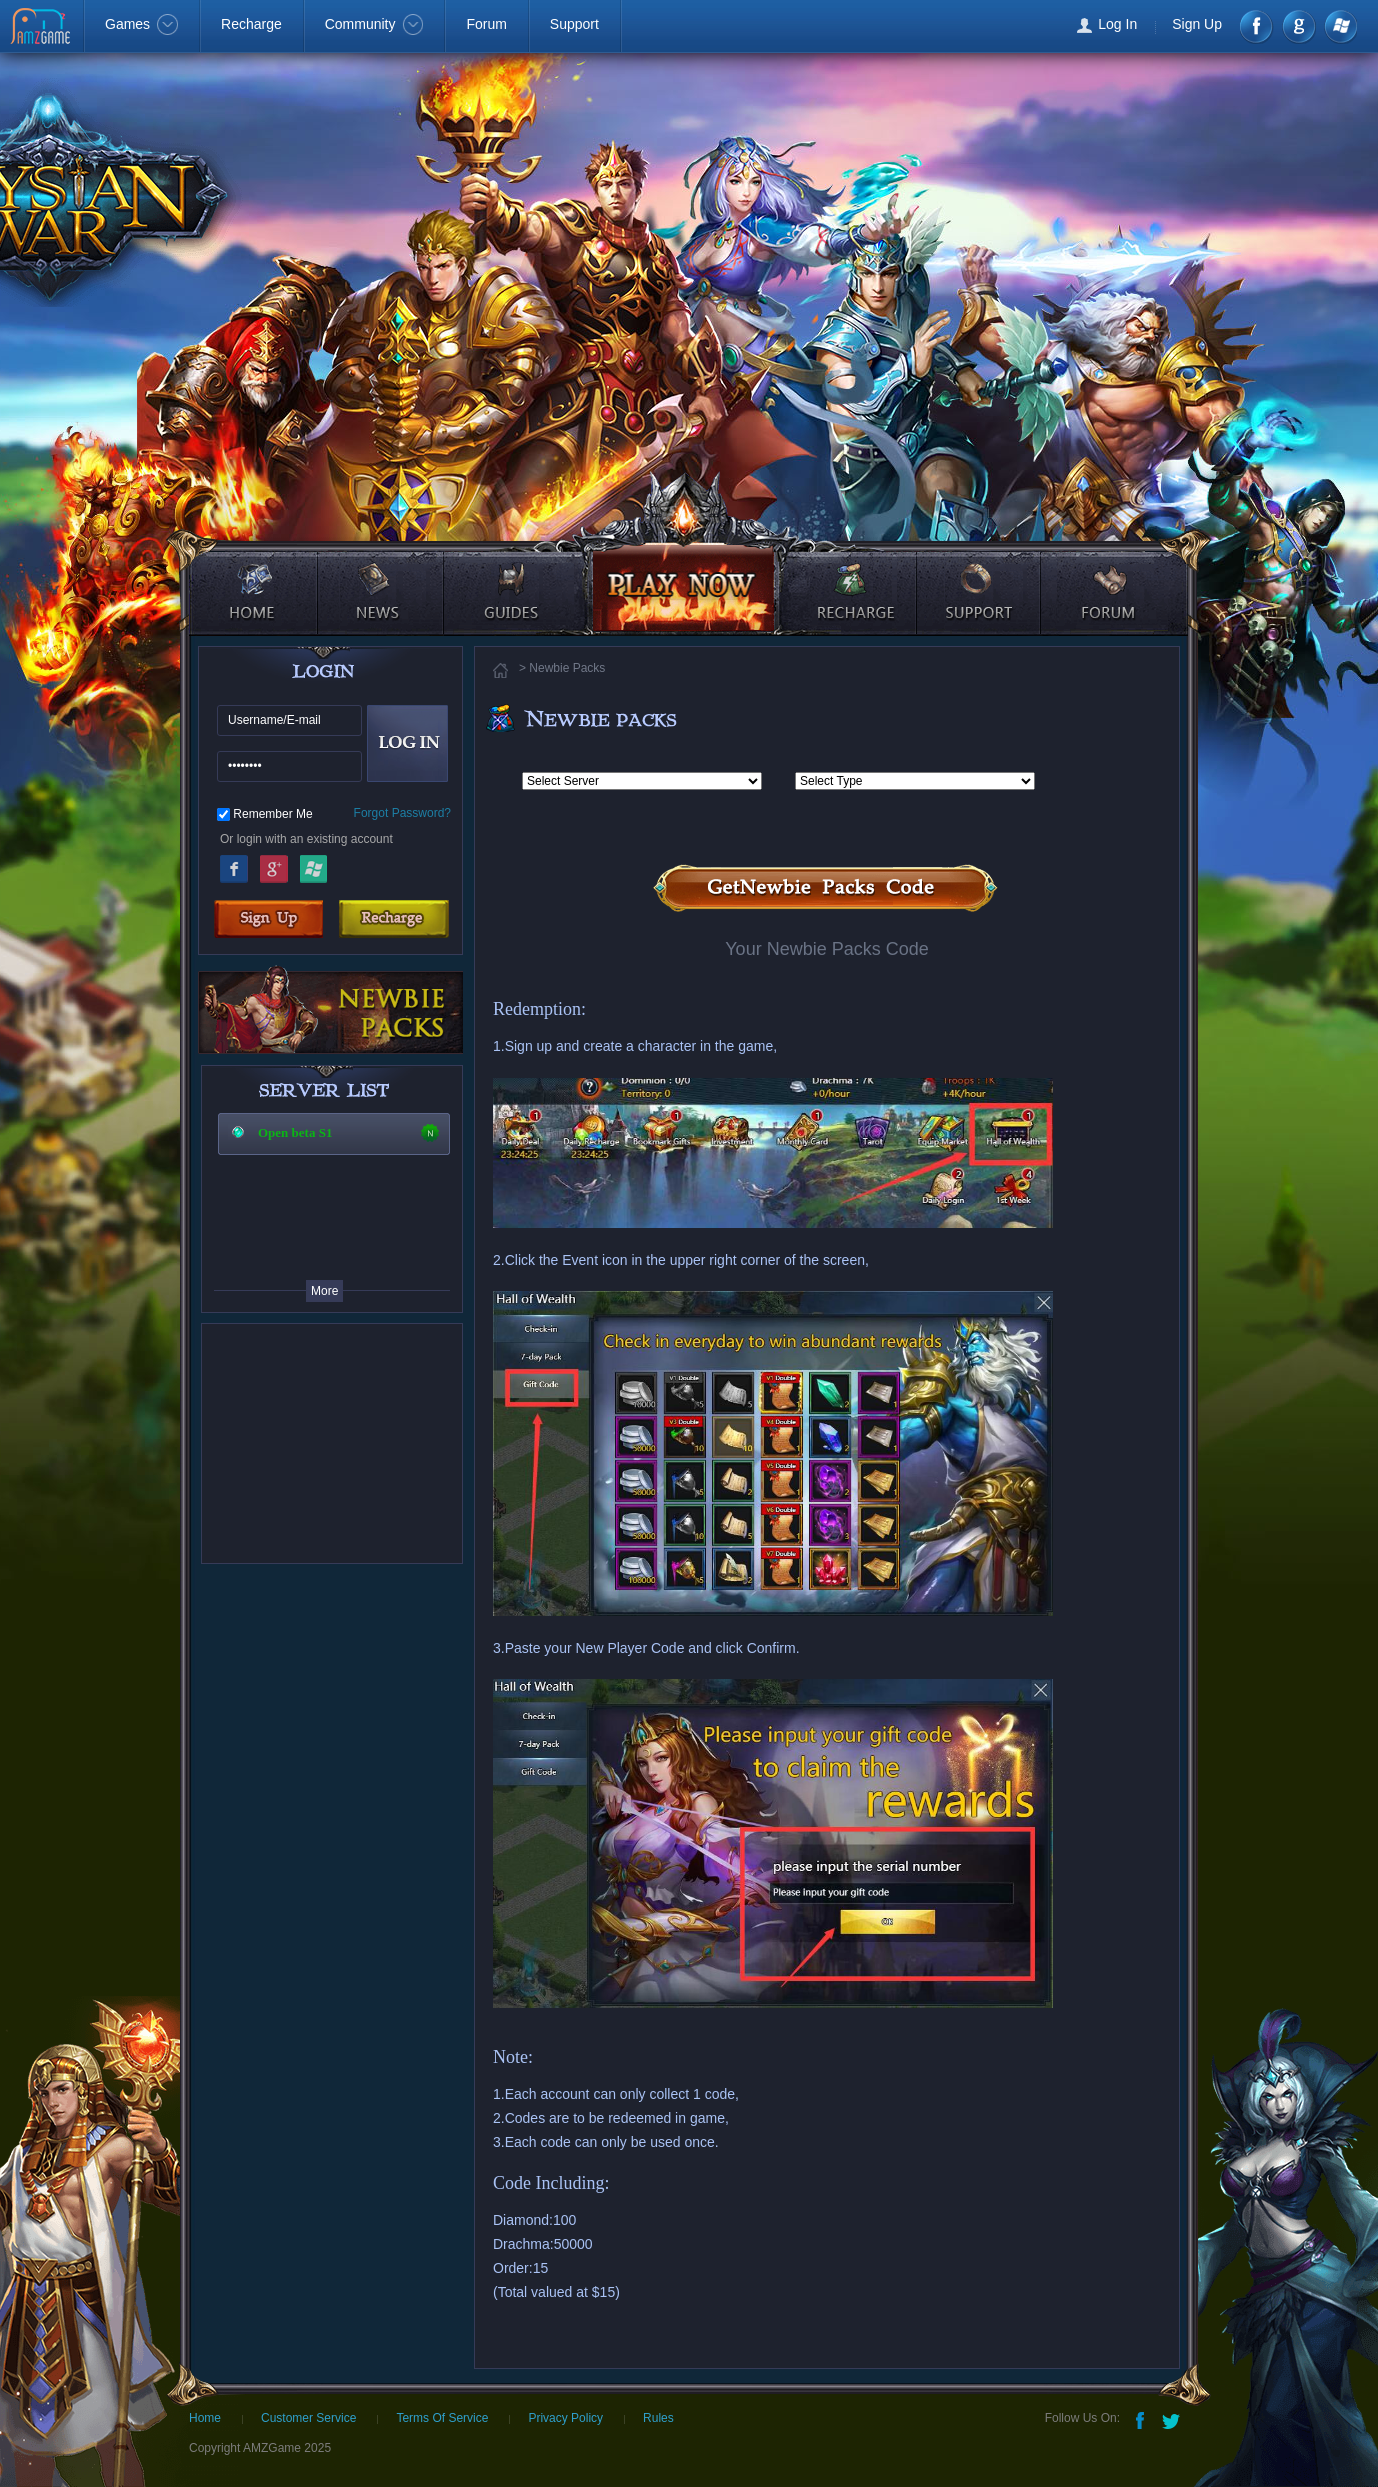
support (980, 575)
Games (141, 24)
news (382, 575)
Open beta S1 (295, 1132)
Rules (658, 2418)
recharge (849, 575)
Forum (486, 24)
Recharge (251, 24)
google (1298, 26)
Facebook (1257, 26)
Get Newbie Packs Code (827, 889)
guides (508, 575)
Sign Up (1197, 24)
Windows (1339, 26)
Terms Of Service (442, 2418)
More (324, 1291)
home (251, 575)
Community (374, 24)
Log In (1117, 24)
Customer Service (308, 2418)
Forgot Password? (402, 813)
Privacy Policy (565, 2418)
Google (274, 866)
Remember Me (272, 814)
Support (574, 24)
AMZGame (42, 28)
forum (1111, 575)
